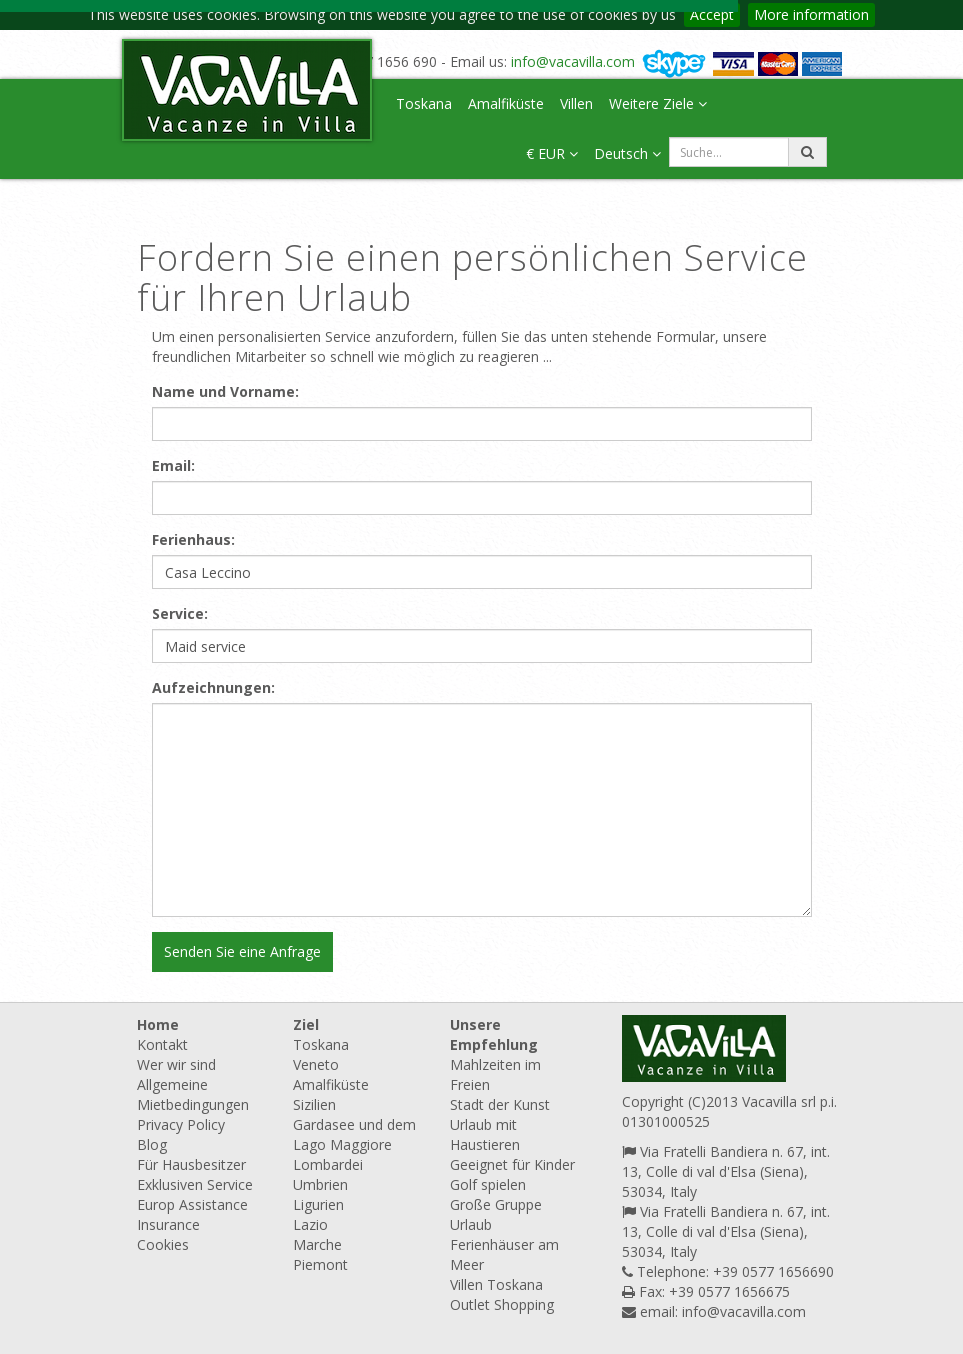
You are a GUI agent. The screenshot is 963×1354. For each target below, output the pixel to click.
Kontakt (162, 1044)
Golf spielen (488, 1184)
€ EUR (552, 153)
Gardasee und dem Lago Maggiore (354, 1134)
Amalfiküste (506, 103)
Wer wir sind (176, 1064)
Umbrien (320, 1184)
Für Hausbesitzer (191, 1164)
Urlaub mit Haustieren (485, 1134)
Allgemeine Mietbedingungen (193, 1094)
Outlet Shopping (502, 1304)
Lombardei (328, 1164)
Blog (152, 1144)
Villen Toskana (496, 1284)
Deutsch (627, 153)
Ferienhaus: (193, 539)
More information (811, 14)
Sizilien (314, 1104)
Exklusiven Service (195, 1184)
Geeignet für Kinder (512, 1164)
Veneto (316, 1064)
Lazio (310, 1224)
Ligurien (318, 1204)
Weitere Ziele (658, 103)
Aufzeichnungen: (213, 687)
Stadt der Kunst (500, 1104)
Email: (173, 465)
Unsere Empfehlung (494, 1034)
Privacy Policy (181, 1124)
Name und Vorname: (225, 391)
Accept (712, 14)
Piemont (320, 1264)
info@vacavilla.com (573, 61)
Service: (180, 613)
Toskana (424, 103)
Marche (317, 1244)
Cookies (163, 1244)
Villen (576, 103)
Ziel (306, 1024)
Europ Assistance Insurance (192, 1214)
